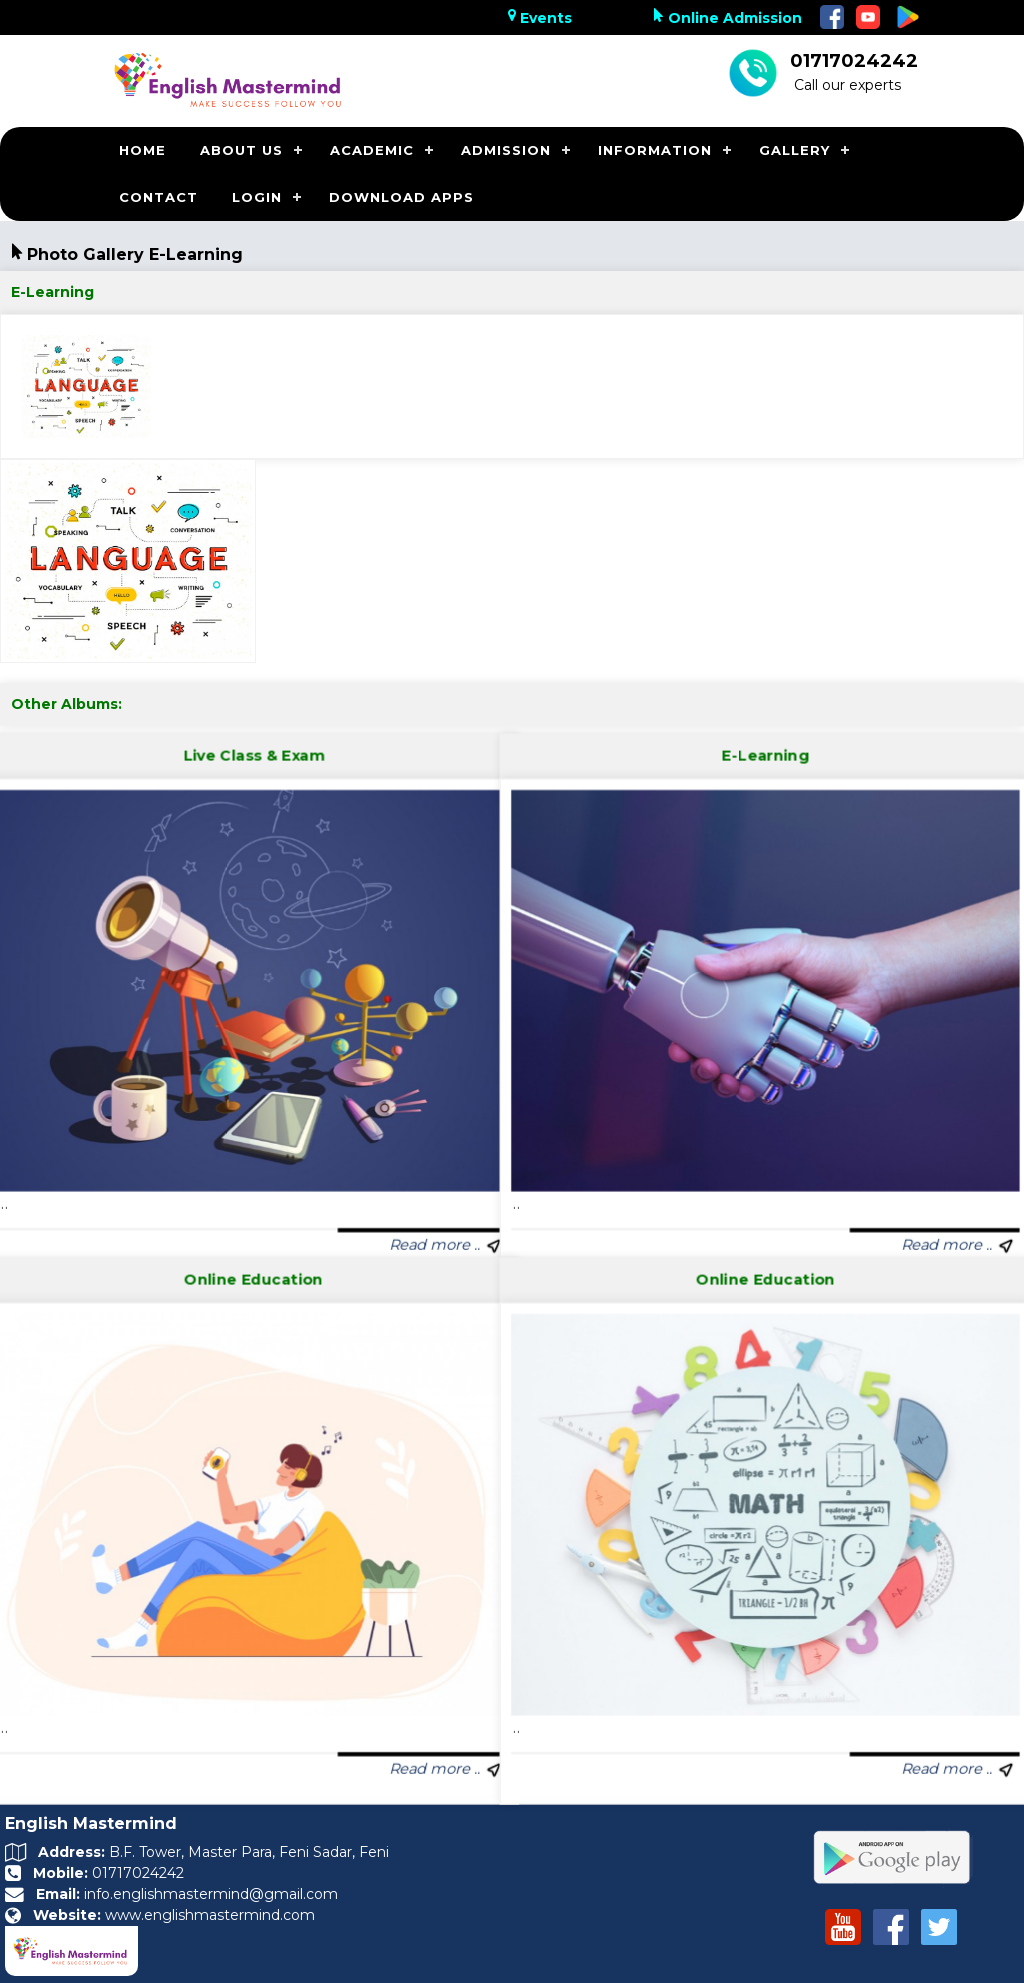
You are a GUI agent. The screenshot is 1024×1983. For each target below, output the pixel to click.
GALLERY (794, 150)
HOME (142, 150)
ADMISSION (506, 150)
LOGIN (257, 197)
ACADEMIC (372, 150)
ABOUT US (241, 150)
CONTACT (158, 197)
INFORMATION (655, 150)
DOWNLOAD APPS (401, 197)
